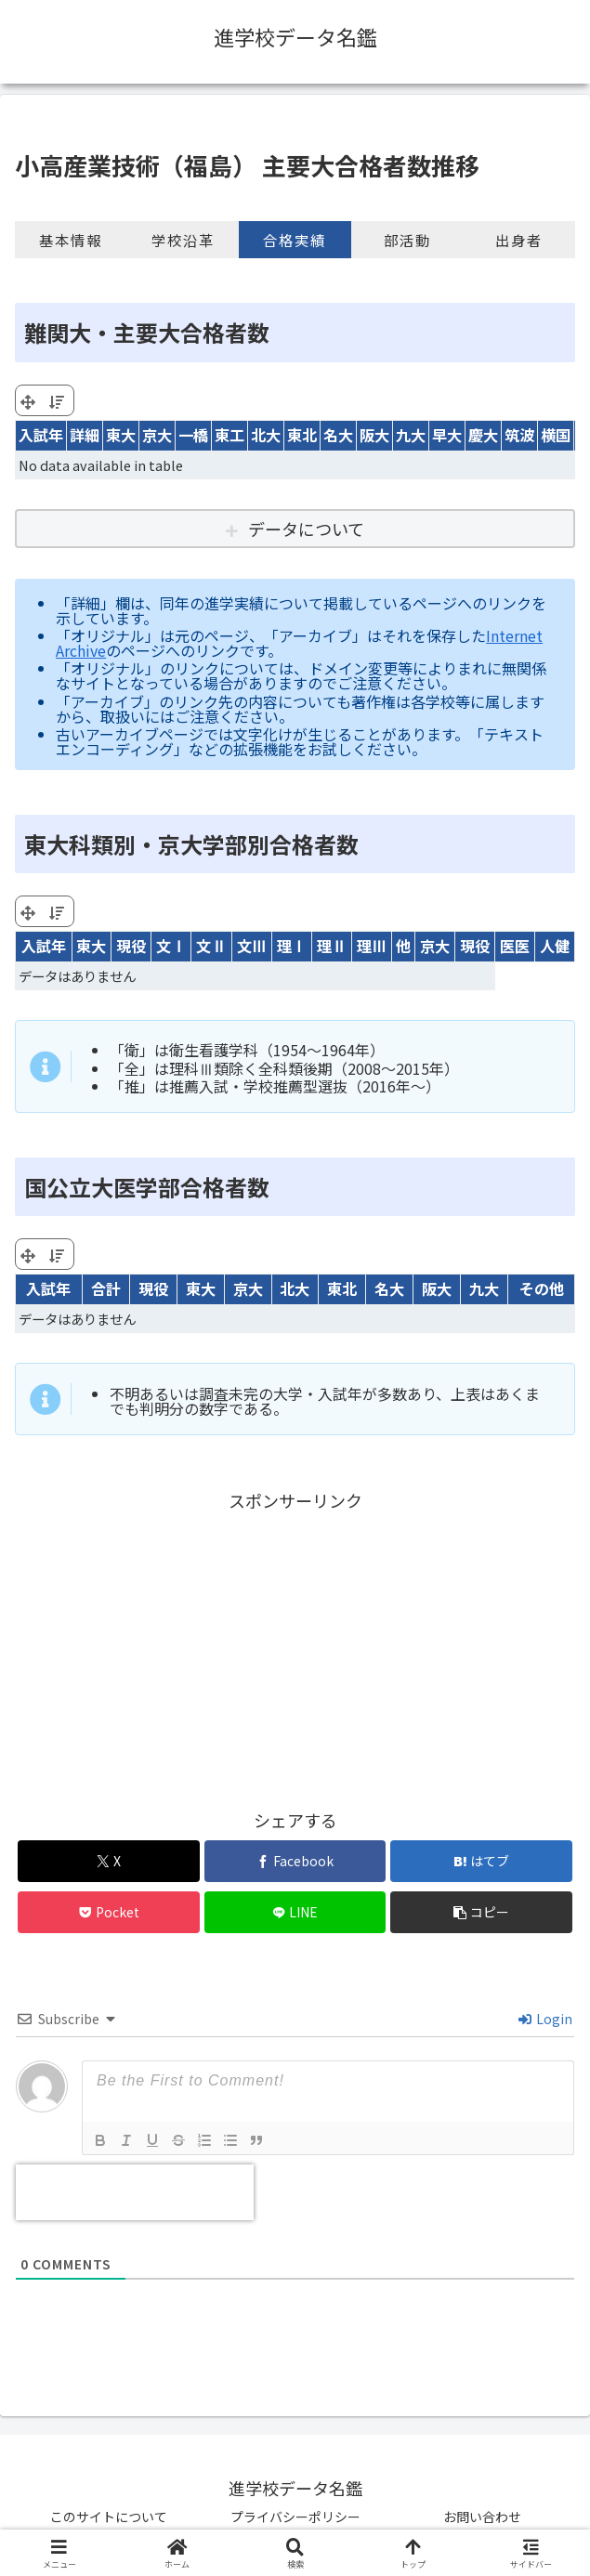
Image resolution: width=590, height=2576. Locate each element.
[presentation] (135, 2192)
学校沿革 (183, 239)
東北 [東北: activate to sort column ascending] (302, 435)
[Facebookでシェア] (295, 1861)
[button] (481, 1912)
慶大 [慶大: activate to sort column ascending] (483, 435)
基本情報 (70, 239)
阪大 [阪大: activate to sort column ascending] (374, 435)
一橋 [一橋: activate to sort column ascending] (193, 435)
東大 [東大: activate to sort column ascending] (121, 435)
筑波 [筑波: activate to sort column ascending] (519, 435)
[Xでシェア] (109, 1861)
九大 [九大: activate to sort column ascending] (411, 435)
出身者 (519, 239)
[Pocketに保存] (109, 1912)
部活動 (407, 239)
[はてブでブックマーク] (481, 1861)
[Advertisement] (295, 1645)
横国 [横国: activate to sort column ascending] (555, 435)
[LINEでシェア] (295, 1912)
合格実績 (294, 239)
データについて (306, 529)
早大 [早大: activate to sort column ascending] (447, 435)
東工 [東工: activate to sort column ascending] (229, 435)
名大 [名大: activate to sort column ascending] (338, 435)
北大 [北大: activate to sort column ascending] (266, 435)
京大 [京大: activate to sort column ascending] (157, 435)
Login (545, 2018)
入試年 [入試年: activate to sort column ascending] (41, 435)
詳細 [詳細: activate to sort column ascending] (84, 435)
